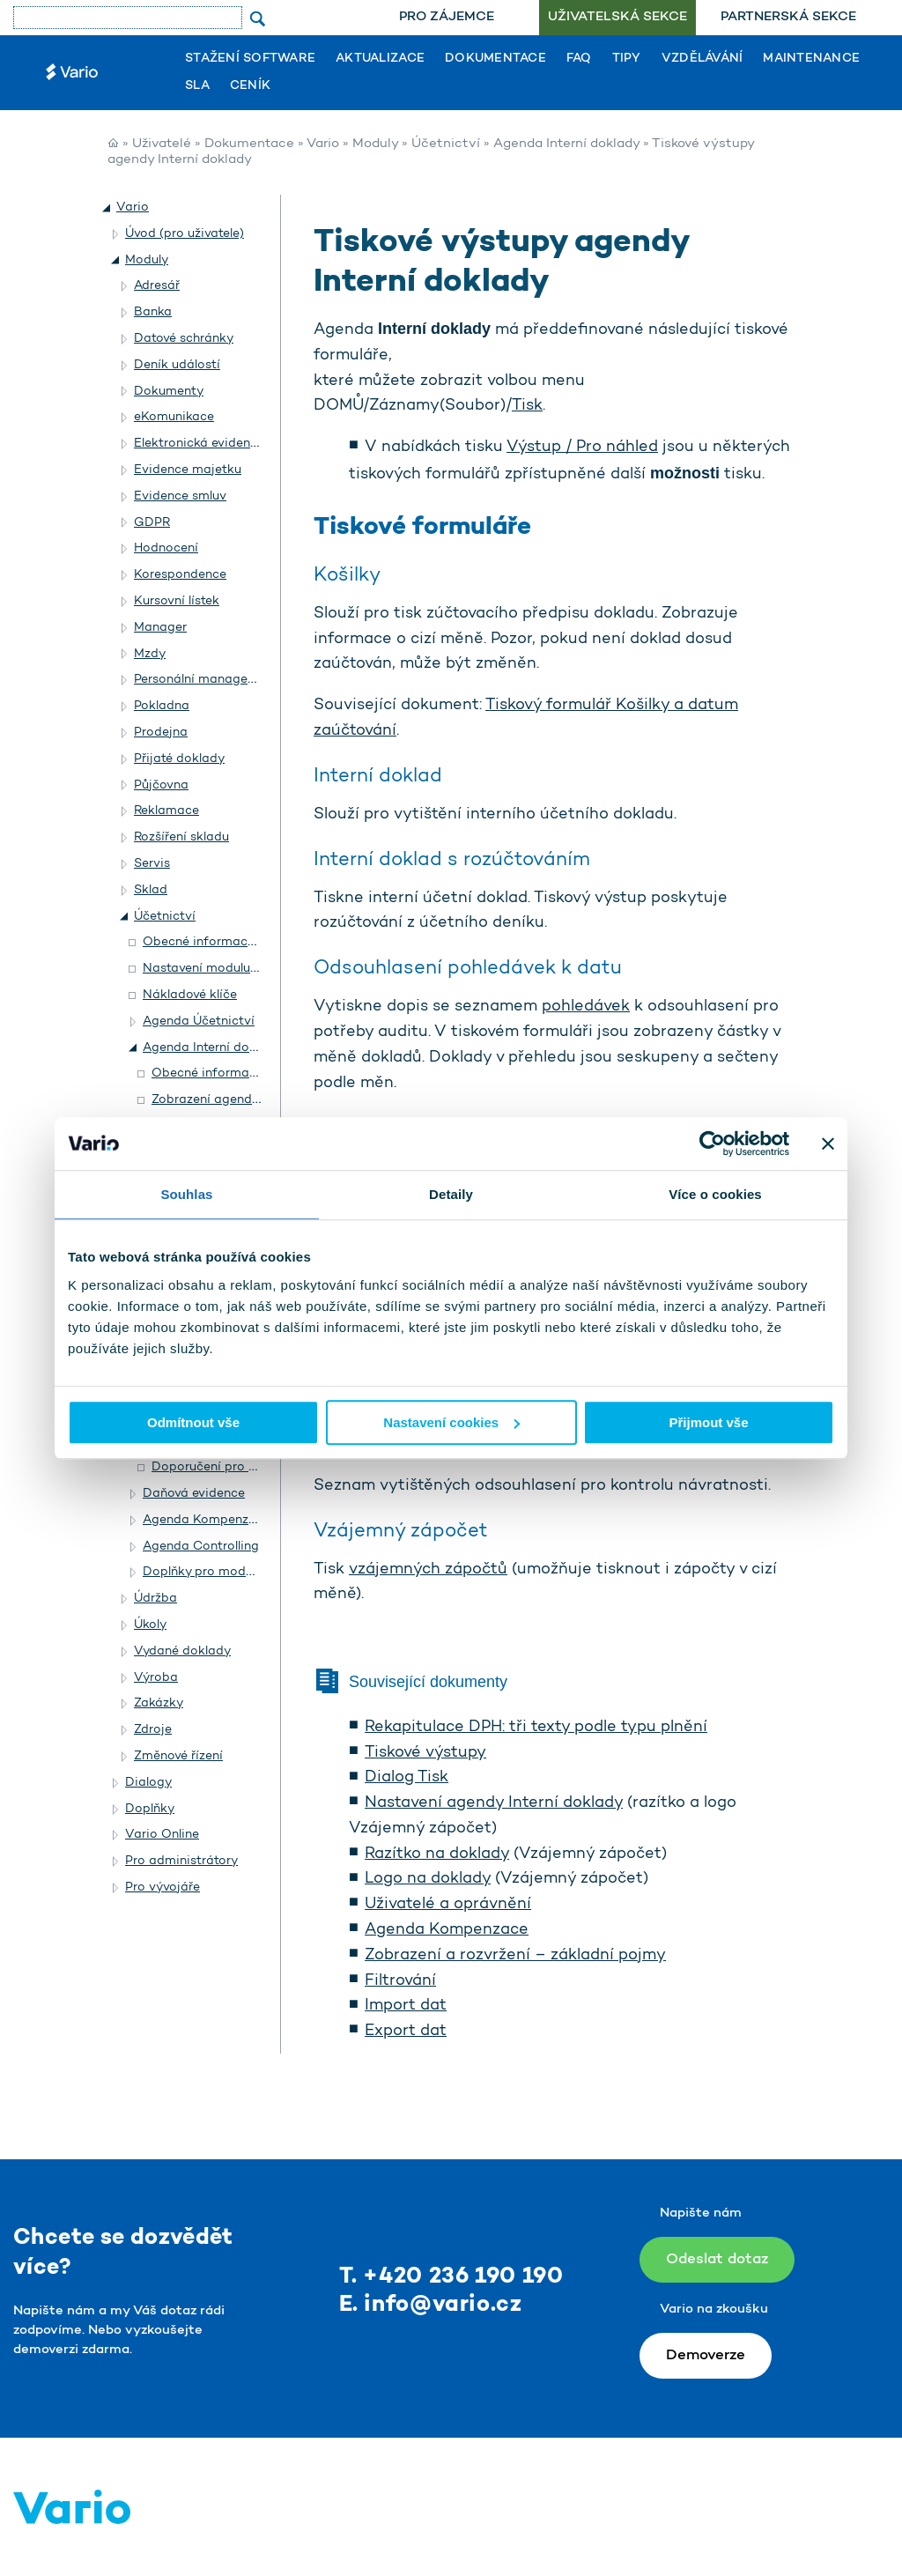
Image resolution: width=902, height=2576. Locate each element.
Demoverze (705, 2355)
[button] (107, 208)
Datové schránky (183, 338)
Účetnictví (445, 144)
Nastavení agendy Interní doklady (494, 1803)
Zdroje (153, 1729)
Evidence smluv (180, 496)
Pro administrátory (181, 1861)
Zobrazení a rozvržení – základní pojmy (515, 1956)
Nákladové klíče (190, 995)
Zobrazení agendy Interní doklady (251, 1100)
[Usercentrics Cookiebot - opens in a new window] (712, 1143)
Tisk (527, 406)
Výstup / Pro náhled (582, 447)
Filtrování (400, 1981)
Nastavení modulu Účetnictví (229, 968)
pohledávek (586, 1007)
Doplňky (149, 1809)
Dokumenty (168, 391)
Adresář (157, 285)
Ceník (250, 86)
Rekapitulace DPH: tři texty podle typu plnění (536, 1728)
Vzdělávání (702, 59)
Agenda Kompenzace (447, 1930)
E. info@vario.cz (430, 2305)
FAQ (579, 59)
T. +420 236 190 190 (451, 2277)
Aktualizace (380, 59)
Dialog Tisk (406, 1778)
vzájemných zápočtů (428, 1570)
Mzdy (150, 654)
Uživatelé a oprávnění (448, 1905)
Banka (153, 312)
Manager (160, 627)
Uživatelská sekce (617, 17)
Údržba (155, 1598)
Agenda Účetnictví (199, 1021)
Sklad (150, 890)
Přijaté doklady (179, 759)
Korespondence (180, 574)
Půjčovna (161, 785)
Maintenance (811, 59)
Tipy (626, 59)
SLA (197, 86)
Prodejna (161, 732)
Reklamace (166, 811)
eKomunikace (174, 417)
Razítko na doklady (437, 1854)
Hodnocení (166, 548)
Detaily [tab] (451, 1194)
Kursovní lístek (176, 601)
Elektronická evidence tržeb (216, 443)
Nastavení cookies (451, 1422)
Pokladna (161, 706)
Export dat (406, 2031)
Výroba (156, 1677)
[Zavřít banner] (828, 1143)
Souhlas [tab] (186, 1194)
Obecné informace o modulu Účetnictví (261, 942)
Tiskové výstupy (425, 1753)
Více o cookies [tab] (715, 1194)
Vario (323, 144)
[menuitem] (447, 17)
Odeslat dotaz (717, 2259)
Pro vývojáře (162, 1887)
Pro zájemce (446, 17)
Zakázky (158, 1703)
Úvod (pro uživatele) (184, 234)
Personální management (206, 679)
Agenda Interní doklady (566, 144)
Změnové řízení (178, 1756)
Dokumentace (495, 59)
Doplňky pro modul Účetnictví (232, 1572)
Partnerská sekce (788, 17)
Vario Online (162, 1834)
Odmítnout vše (193, 1422)
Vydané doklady (182, 1651)
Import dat (406, 2006)
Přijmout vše (708, 1422)
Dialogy (148, 1782)
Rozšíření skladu (181, 837)
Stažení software (250, 59)
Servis (152, 863)
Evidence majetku (187, 470)
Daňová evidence (194, 1493)
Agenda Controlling (201, 1546)
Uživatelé (161, 144)
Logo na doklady (428, 1879)
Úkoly (150, 1625)
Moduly (375, 144)
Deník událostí (177, 365)
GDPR (152, 522)
